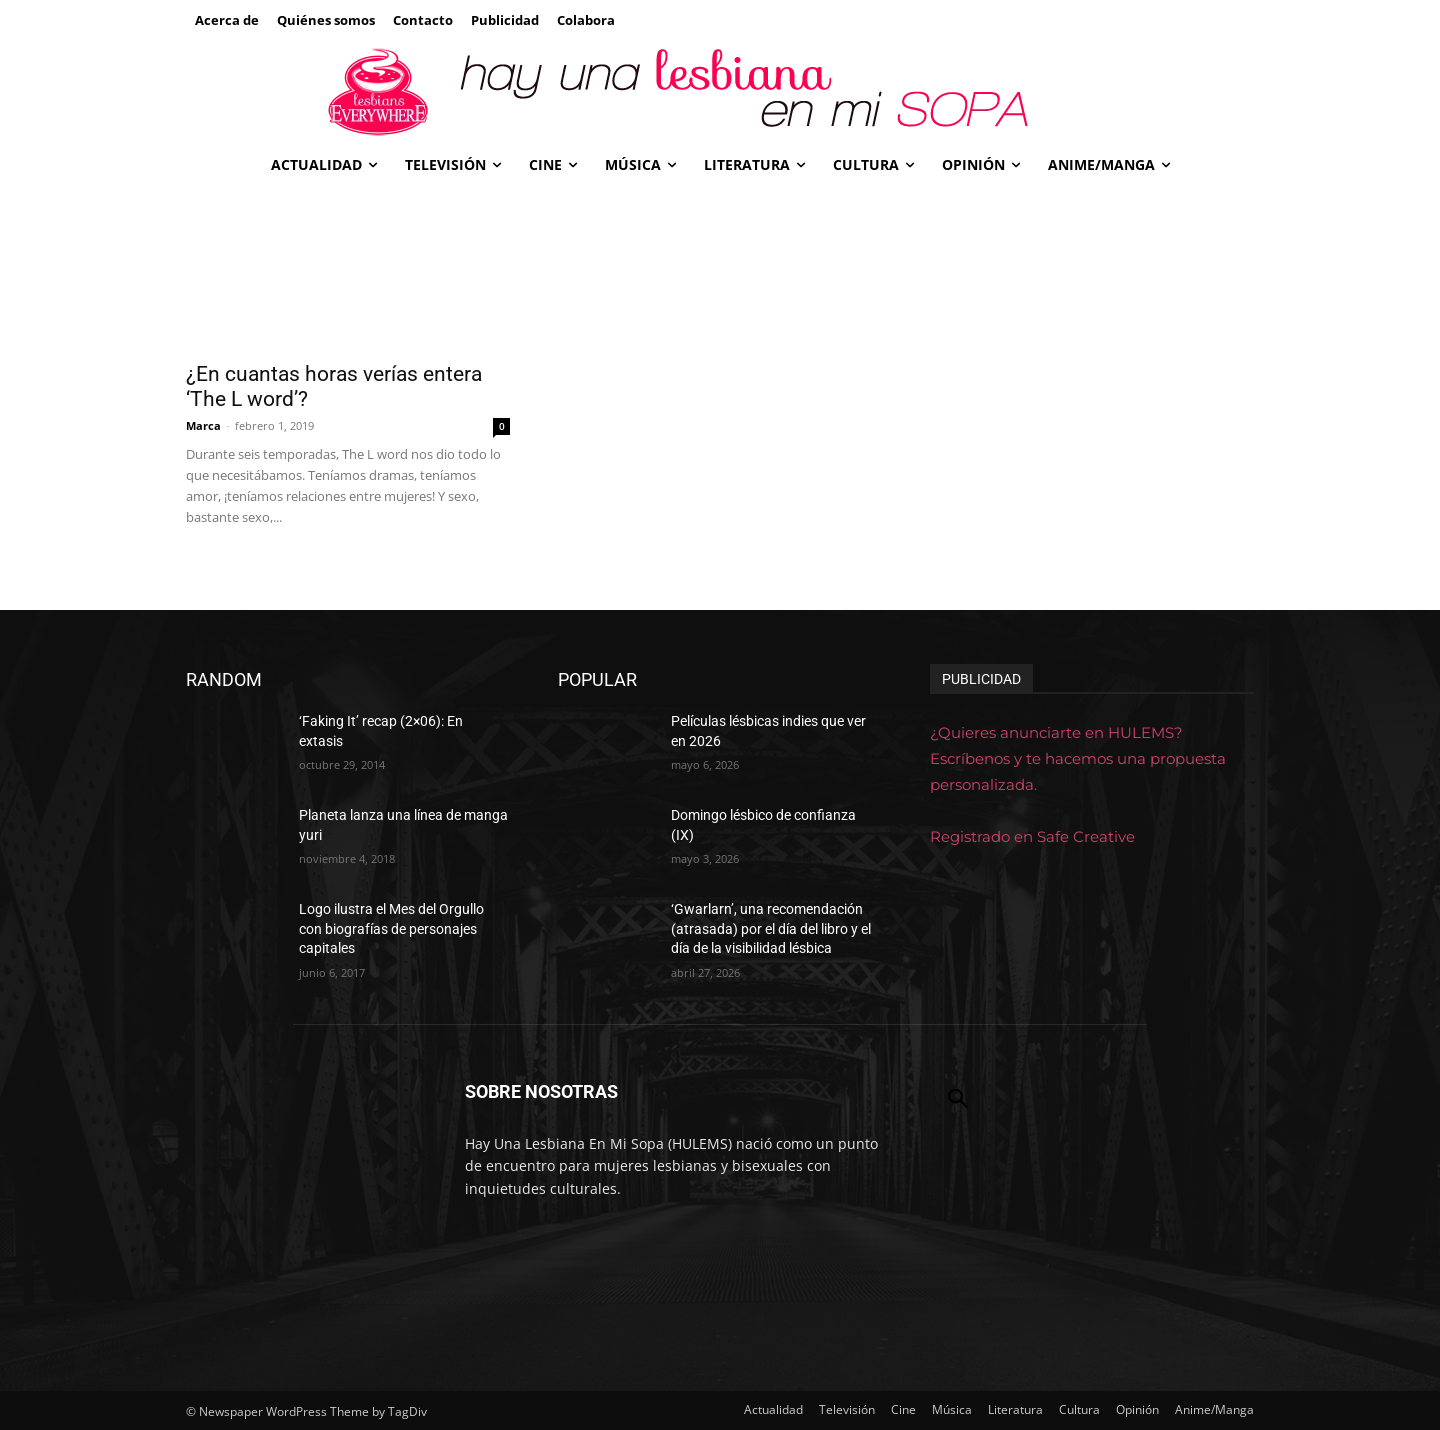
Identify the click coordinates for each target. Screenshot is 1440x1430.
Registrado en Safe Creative (1032, 836)
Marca (203, 425)
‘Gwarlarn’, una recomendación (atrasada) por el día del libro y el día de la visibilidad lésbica (771, 928)
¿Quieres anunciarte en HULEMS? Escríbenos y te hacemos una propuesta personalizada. (1078, 758)
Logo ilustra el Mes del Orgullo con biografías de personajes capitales (391, 928)
